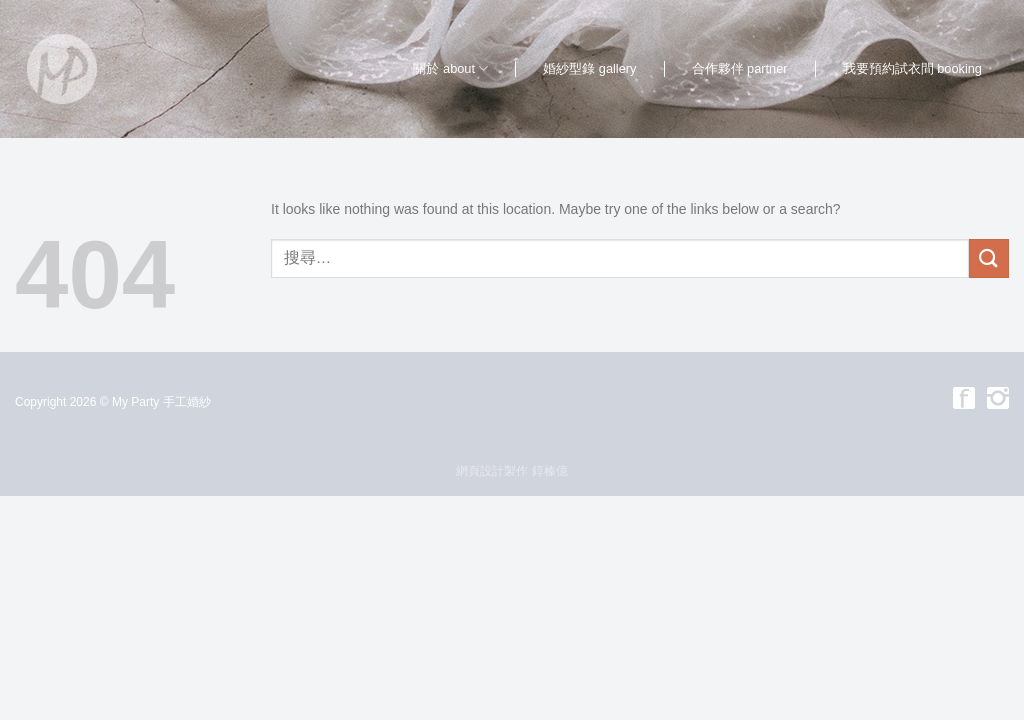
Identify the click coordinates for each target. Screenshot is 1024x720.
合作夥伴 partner (740, 68)
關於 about (450, 68)
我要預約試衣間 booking (912, 68)
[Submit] (989, 258)
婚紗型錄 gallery (589, 68)
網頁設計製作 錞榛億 (511, 471)
